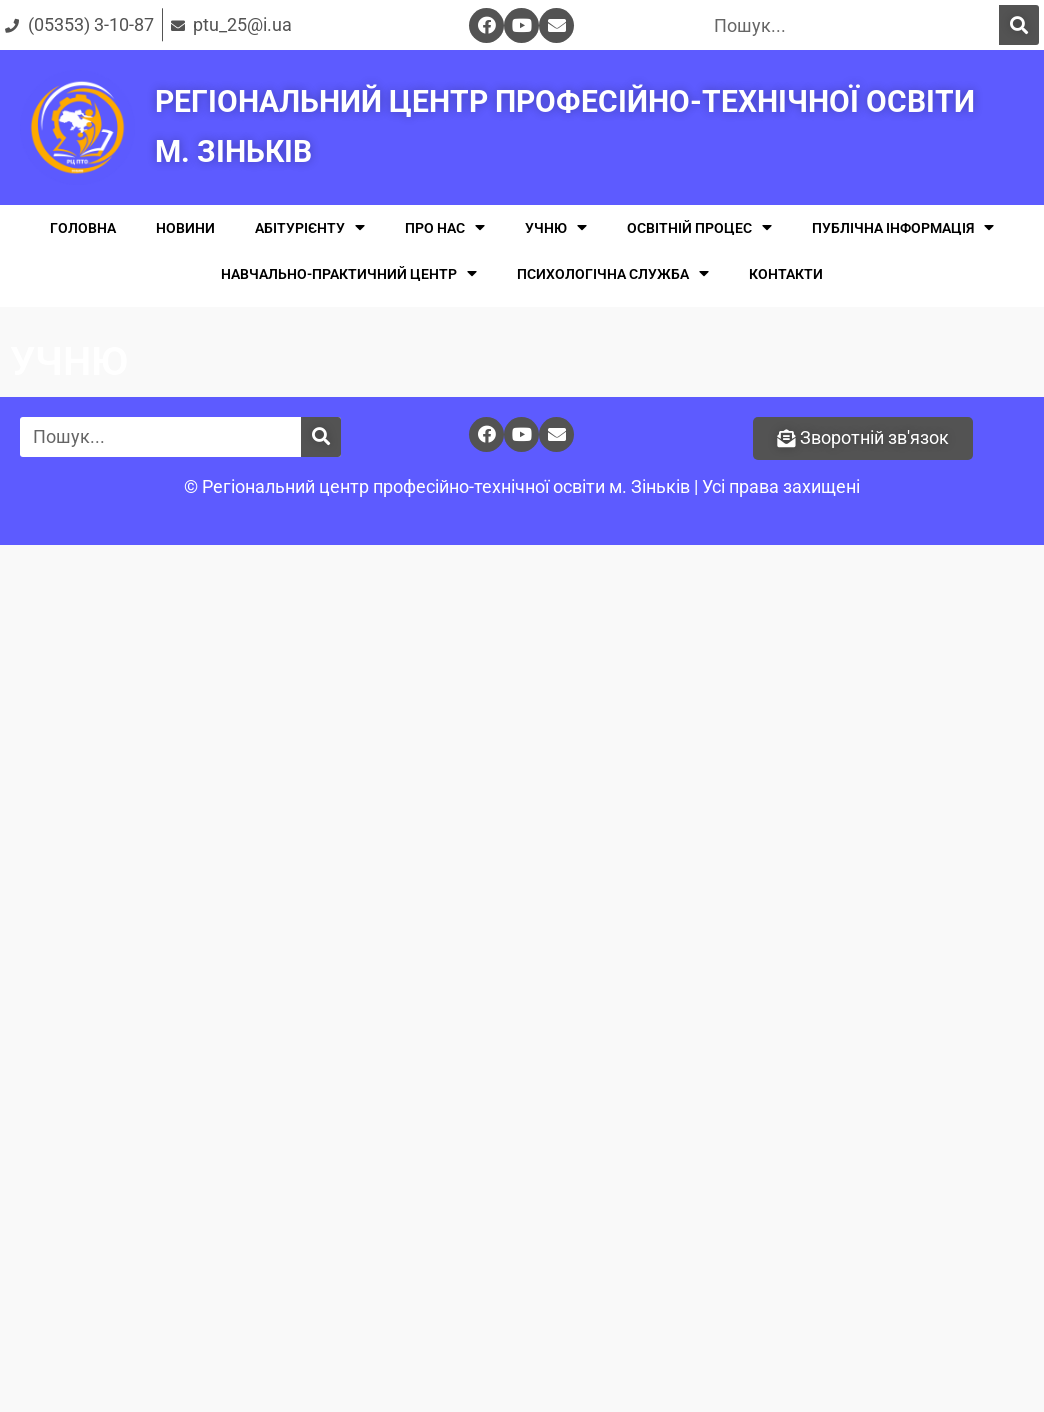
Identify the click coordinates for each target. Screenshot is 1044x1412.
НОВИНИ (185, 228)
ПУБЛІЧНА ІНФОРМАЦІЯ (903, 227)
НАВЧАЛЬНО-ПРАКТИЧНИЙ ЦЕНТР (349, 273)
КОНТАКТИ (786, 274)
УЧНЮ (556, 227)
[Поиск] (1019, 25)
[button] (863, 438)
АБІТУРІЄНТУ (310, 227)
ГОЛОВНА (83, 228)
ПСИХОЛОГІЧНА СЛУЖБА (613, 273)
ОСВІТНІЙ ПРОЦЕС (699, 227)
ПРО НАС (445, 227)
